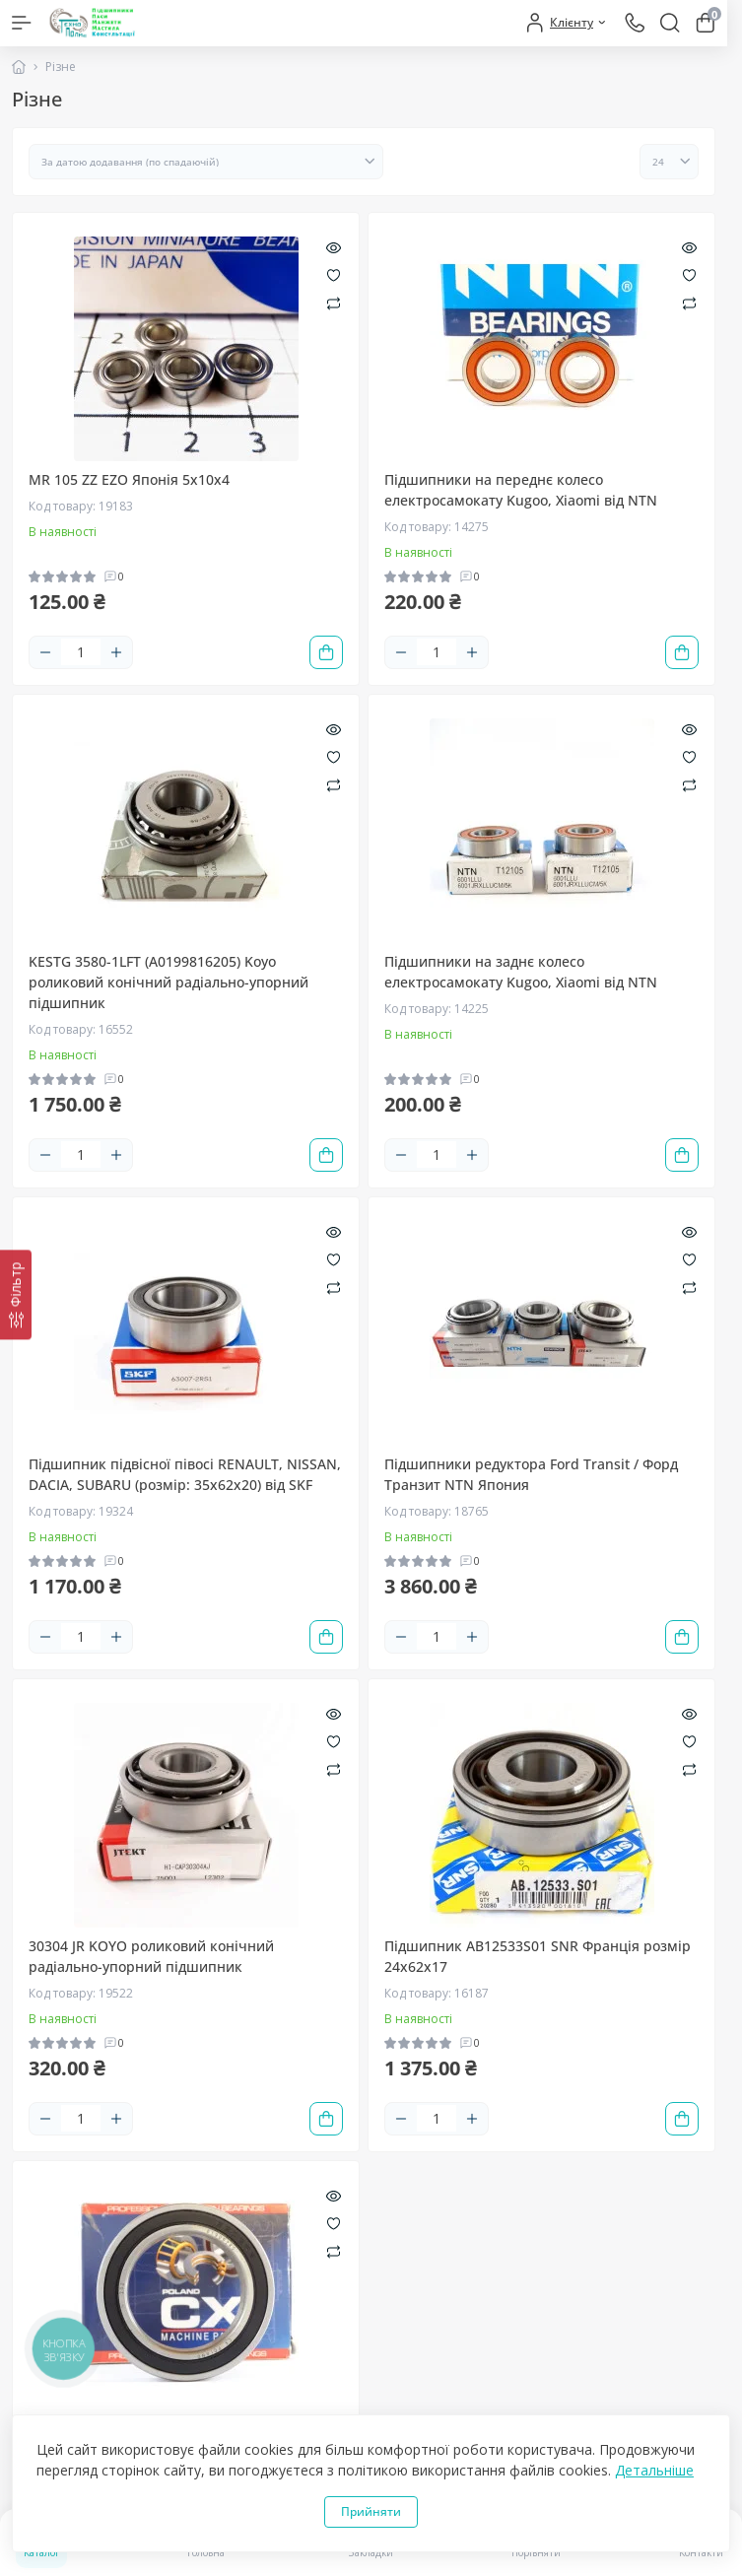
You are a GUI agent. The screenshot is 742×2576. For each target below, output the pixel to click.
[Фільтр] (16, 1294)
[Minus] (45, 652)
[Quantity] (81, 652)
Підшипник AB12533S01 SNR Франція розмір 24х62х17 (537, 1956)
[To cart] (326, 652)
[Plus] (116, 652)
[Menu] (22, 23)
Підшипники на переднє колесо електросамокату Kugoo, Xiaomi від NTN (520, 489)
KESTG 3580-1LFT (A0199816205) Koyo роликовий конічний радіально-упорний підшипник (168, 982)
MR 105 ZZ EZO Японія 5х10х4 (129, 479)
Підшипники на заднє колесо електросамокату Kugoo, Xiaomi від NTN (520, 971)
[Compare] (333, 302)
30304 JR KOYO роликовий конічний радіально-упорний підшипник (151, 1956)
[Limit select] (669, 161)
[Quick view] (333, 246)
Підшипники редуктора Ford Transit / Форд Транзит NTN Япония (531, 1474)
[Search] (670, 23)
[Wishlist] (333, 274)
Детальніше (654, 2470)
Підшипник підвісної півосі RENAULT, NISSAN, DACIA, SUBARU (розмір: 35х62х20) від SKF (185, 1474)
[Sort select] (206, 161)
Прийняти (371, 2511)
